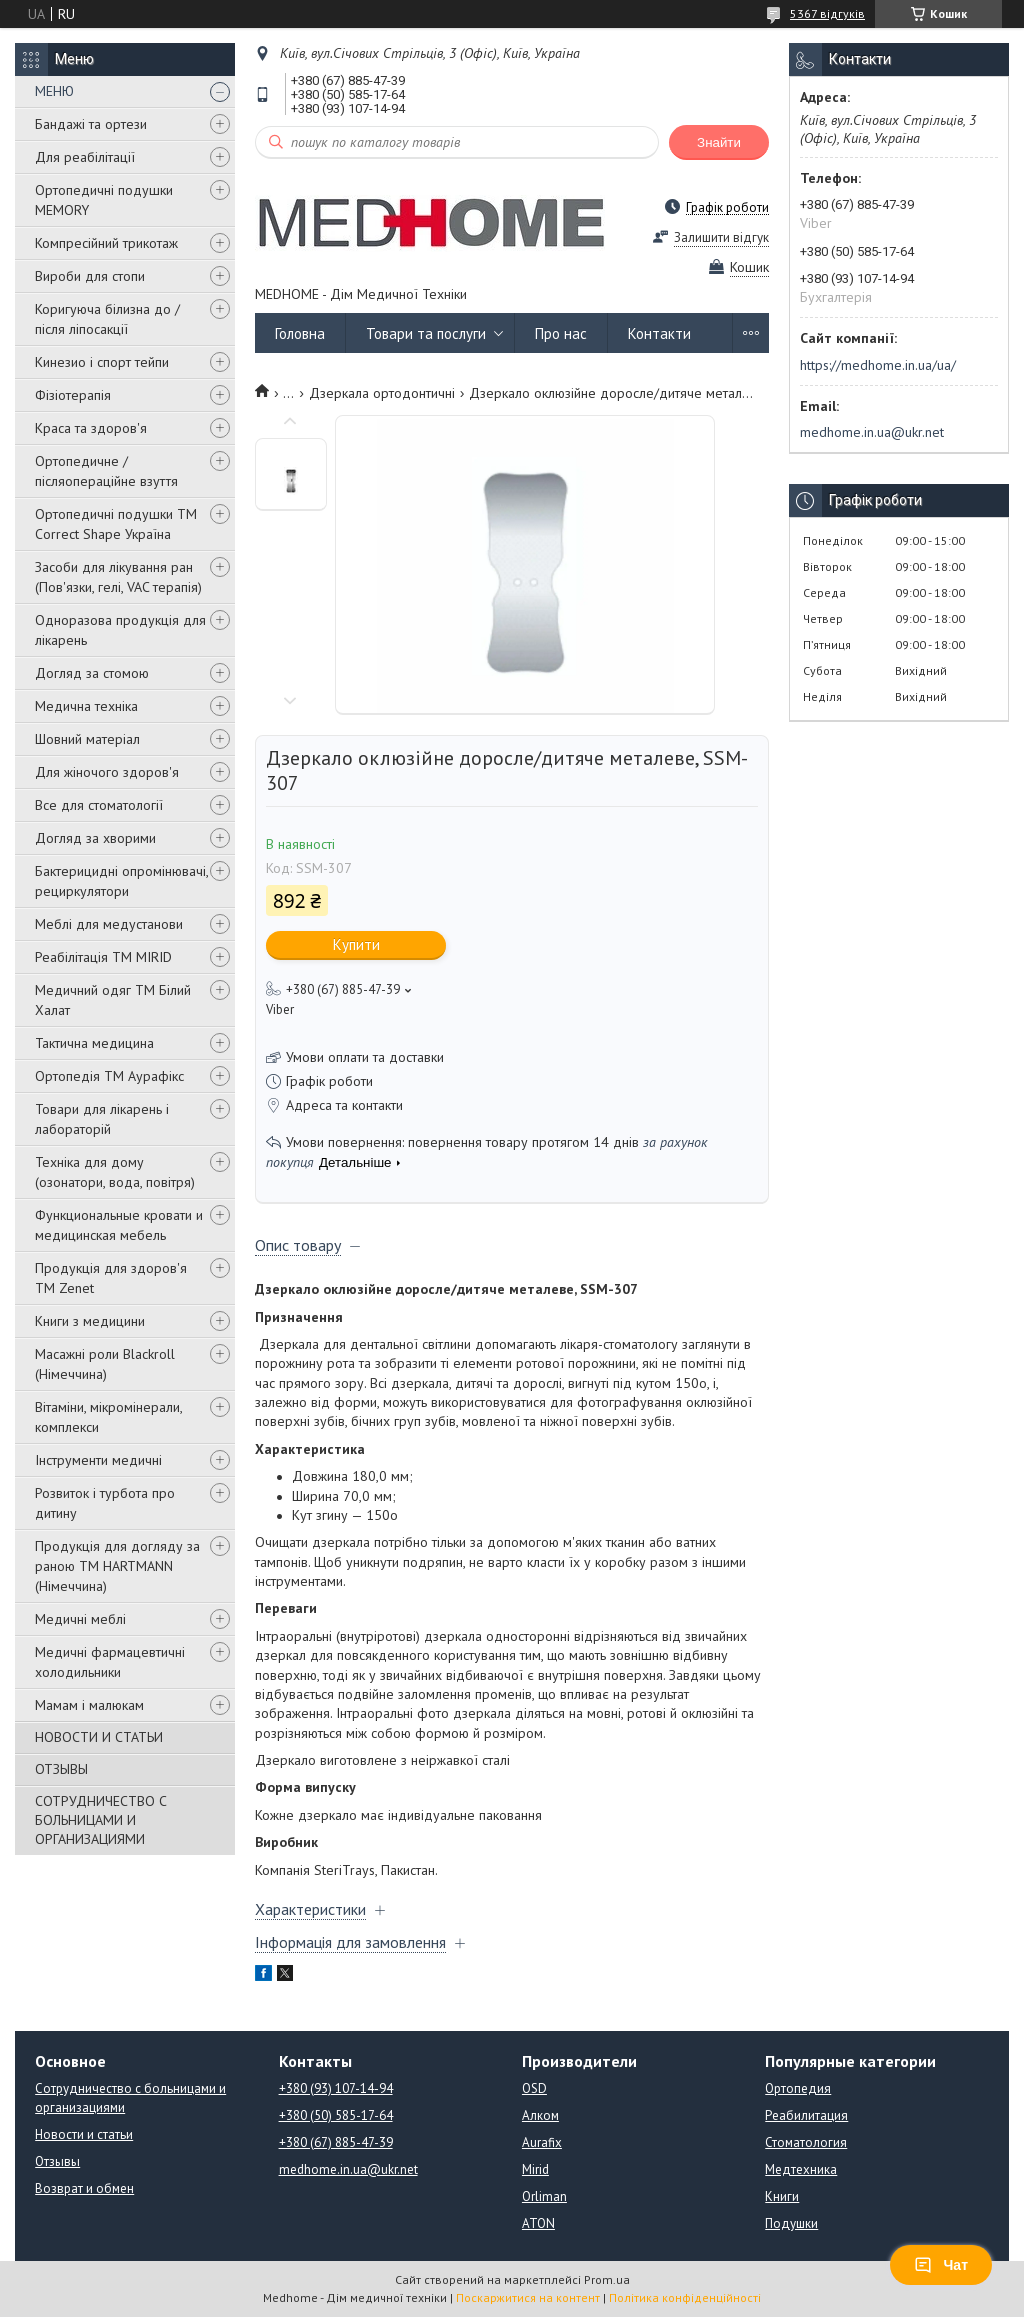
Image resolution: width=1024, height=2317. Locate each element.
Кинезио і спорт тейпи (102, 362)
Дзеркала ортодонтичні (382, 393)
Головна (300, 333)
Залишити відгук (721, 237)
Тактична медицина (94, 1043)
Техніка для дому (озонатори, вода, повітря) (115, 1172)
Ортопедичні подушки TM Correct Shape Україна (116, 524)
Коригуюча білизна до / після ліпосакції (107, 319)
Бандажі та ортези (91, 124)
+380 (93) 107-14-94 (336, 2088)
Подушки (791, 2223)
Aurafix (542, 2142)
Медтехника (801, 2169)
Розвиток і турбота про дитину (105, 1503)
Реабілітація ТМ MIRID (103, 957)
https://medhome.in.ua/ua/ (878, 365)
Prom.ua (607, 2279)
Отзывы (57, 2161)
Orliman (544, 2196)
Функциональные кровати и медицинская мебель (119, 1225)
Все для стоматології (99, 805)
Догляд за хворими (95, 838)
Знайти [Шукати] (719, 142)
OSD (534, 2088)
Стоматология (806, 2142)
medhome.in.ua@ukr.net (872, 432)
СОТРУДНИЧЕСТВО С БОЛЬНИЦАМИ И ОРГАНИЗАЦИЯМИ (101, 1820)
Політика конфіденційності (685, 2297)
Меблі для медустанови (109, 924)
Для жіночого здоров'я (107, 772)
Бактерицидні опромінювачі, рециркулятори (121, 881)
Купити (356, 944)
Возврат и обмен (84, 2188)
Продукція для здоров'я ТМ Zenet (111, 1278)
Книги (782, 2196)
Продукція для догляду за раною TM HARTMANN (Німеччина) (117, 1566)
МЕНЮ (54, 91)
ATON (538, 2223)
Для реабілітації (85, 157)
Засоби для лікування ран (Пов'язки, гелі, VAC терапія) (118, 577)
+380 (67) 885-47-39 (336, 2142)
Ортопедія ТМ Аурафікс (109, 1076)
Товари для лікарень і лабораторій (102, 1119)
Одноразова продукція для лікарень (120, 630)
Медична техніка (86, 706)
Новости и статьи (84, 2134)
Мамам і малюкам (89, 1705)
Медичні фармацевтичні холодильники (110, 1662)
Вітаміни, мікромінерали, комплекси (108, 1417)
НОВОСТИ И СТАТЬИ (99, 1737)
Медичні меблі (80, 1619)
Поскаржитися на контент (528, 2297)
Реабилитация (806, 2115)
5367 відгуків (827, 13)
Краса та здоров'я (91, 428)
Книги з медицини (90, 1321)
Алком (540, 2115)
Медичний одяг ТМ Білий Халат (113, 1000)
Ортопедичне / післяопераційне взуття (106, 471)
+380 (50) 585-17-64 (336, 2115)
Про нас (561, 333)
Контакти (659, 333)
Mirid (535, 2169)
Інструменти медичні (98, 1460)
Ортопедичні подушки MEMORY (104, 200)
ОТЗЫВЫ (61, 1769)
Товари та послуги (426, 333)
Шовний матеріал (87, 739)
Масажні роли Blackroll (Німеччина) (105, 1364)
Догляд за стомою (92, 673)
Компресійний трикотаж (106, 243)
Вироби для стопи (90, 276)
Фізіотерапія (73, 395)
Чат (941, 2265)
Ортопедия (798, 2088)
